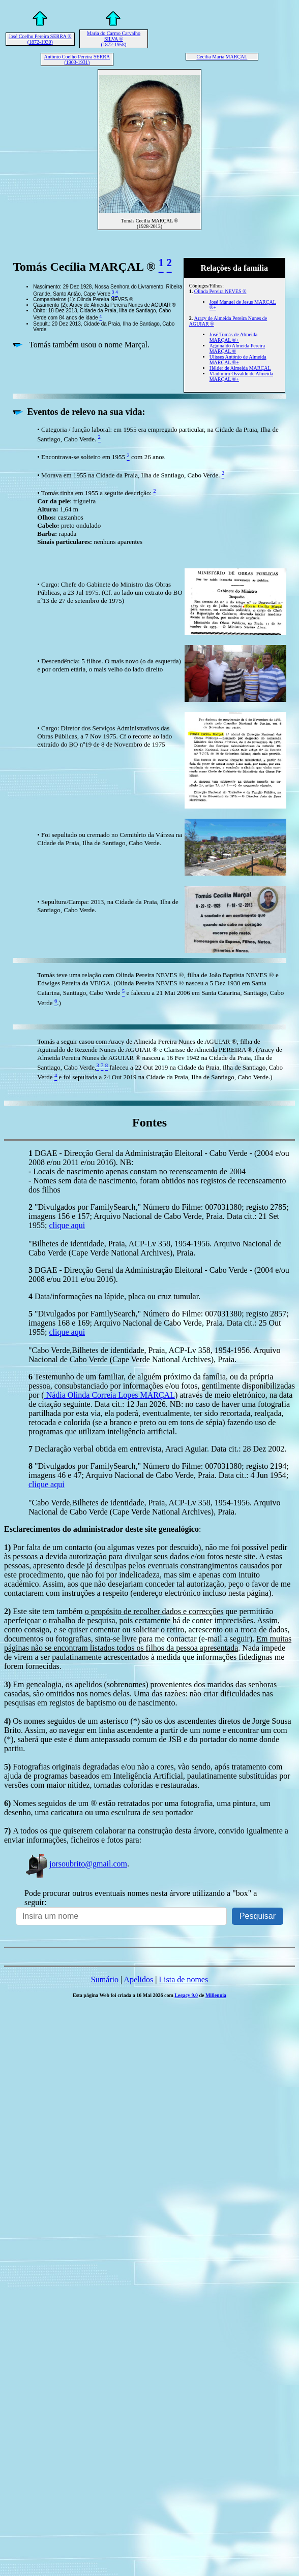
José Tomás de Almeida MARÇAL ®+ (233, 337)
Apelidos (138, 1979)
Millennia (215, 1995)
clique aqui (67, 1225)
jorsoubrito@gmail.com (75, 1863)
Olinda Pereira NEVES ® (220, 291)
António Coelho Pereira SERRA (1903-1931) (77, 59)
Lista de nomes (183, 1979)
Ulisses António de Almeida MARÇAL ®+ (238, 359)
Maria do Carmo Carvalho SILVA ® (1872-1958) (113, 38)
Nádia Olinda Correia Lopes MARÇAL (109, 1395)
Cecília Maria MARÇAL (221, 56)
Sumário (104, 1979)
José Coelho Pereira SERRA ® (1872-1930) (40, 39)
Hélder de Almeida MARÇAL (240, 368)
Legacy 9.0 (186, 1995)
